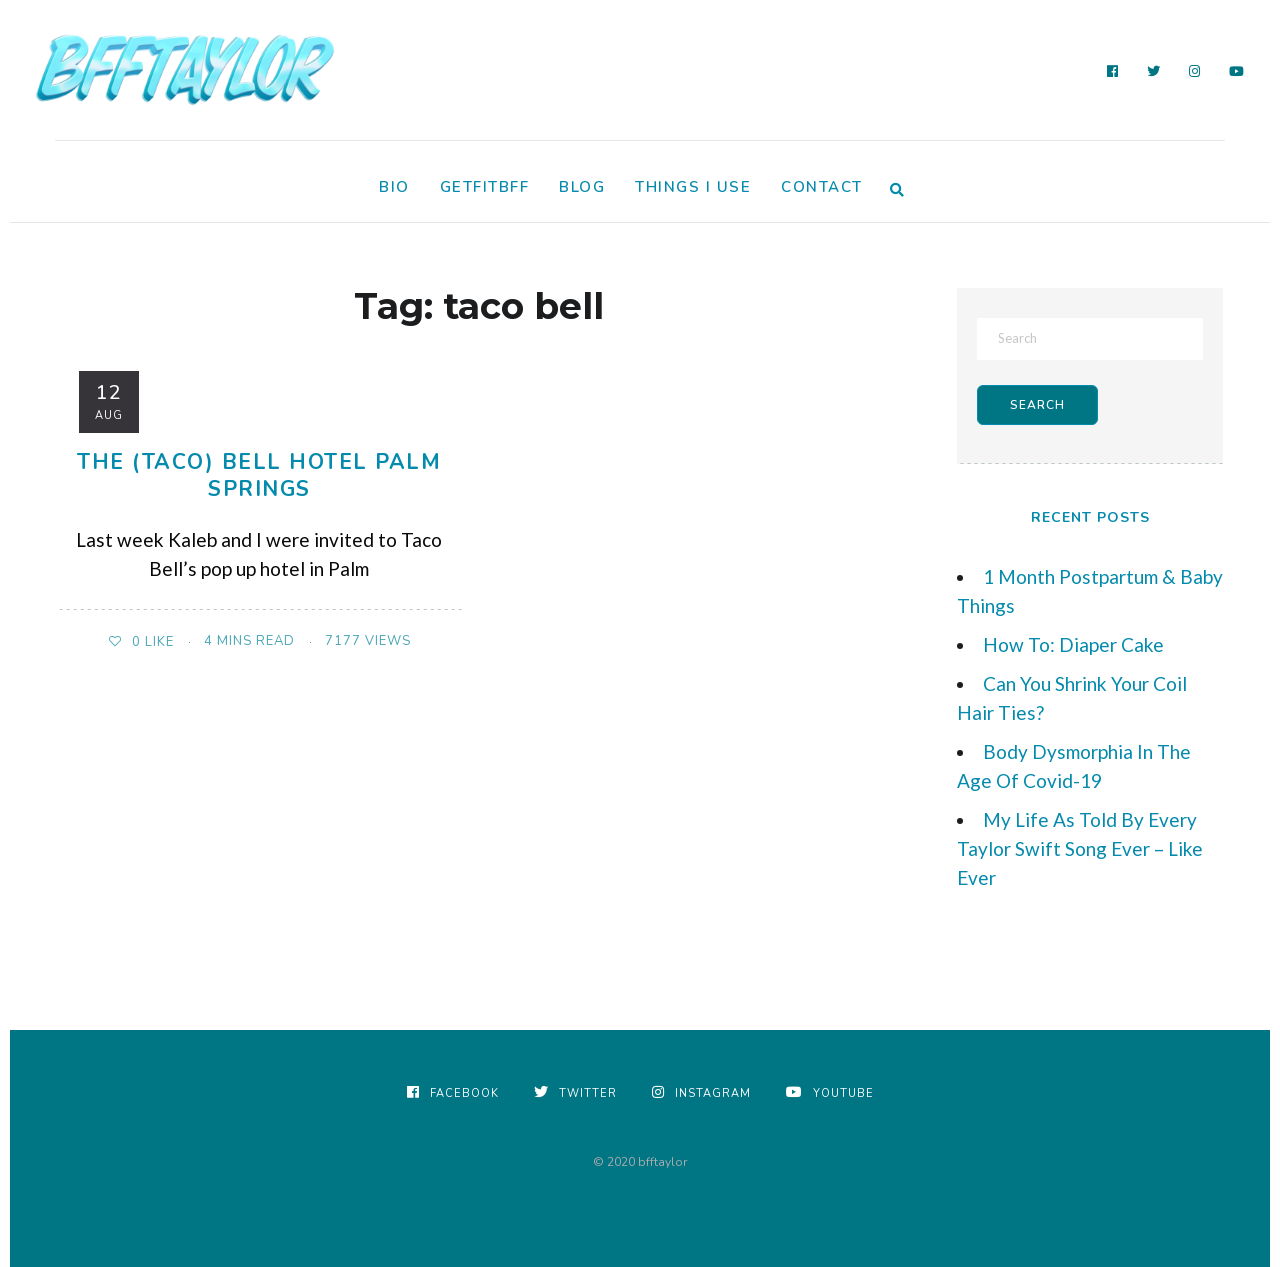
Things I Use (693, 187)
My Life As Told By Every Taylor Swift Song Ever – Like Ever (1080, 848)
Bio (394, 187)
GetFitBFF (485, 187)
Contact (822, 187)
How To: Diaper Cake (1073, 644)
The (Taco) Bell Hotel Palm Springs (259, 475)
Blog (582, 187)
